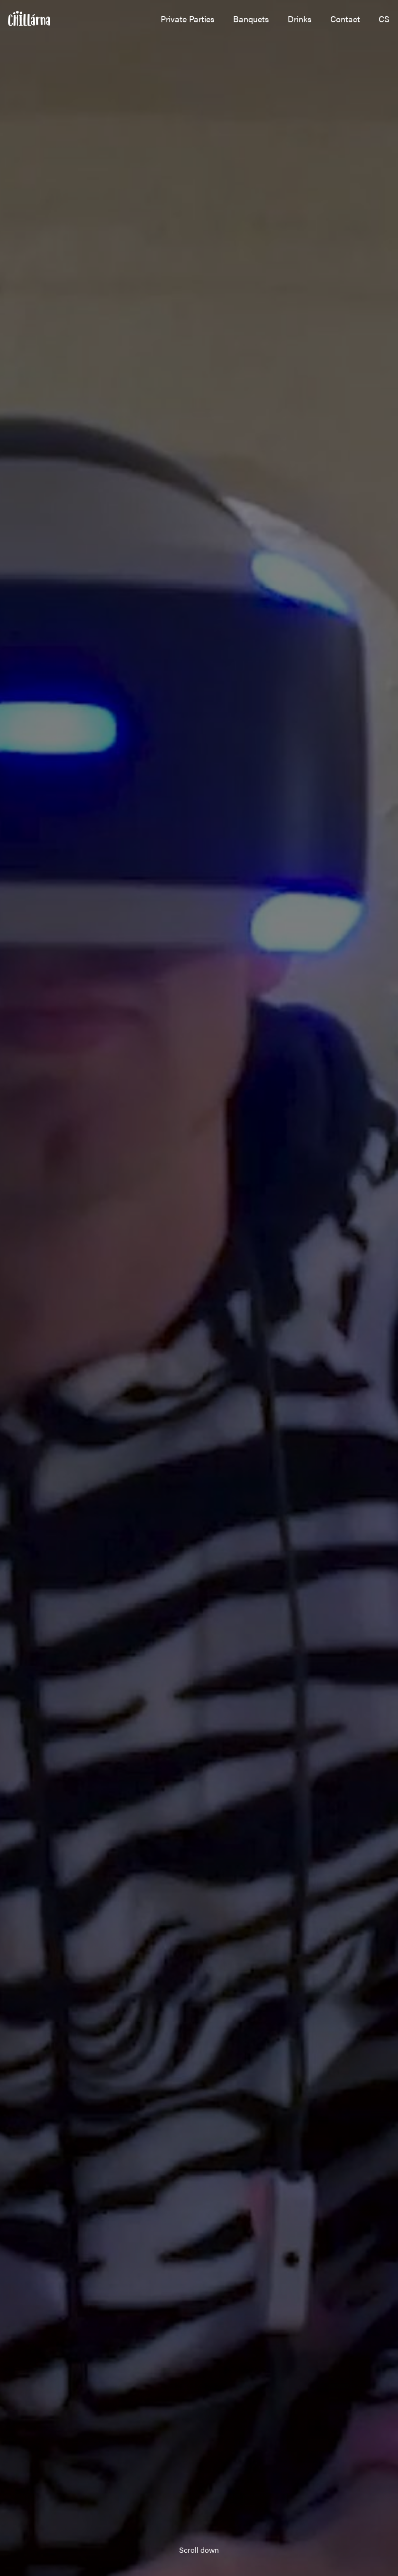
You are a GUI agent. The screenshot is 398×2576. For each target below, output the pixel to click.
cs (384, 19)
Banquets (251, 19)
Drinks (300, 19)
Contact (345, 19)
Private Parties (188, 19)
